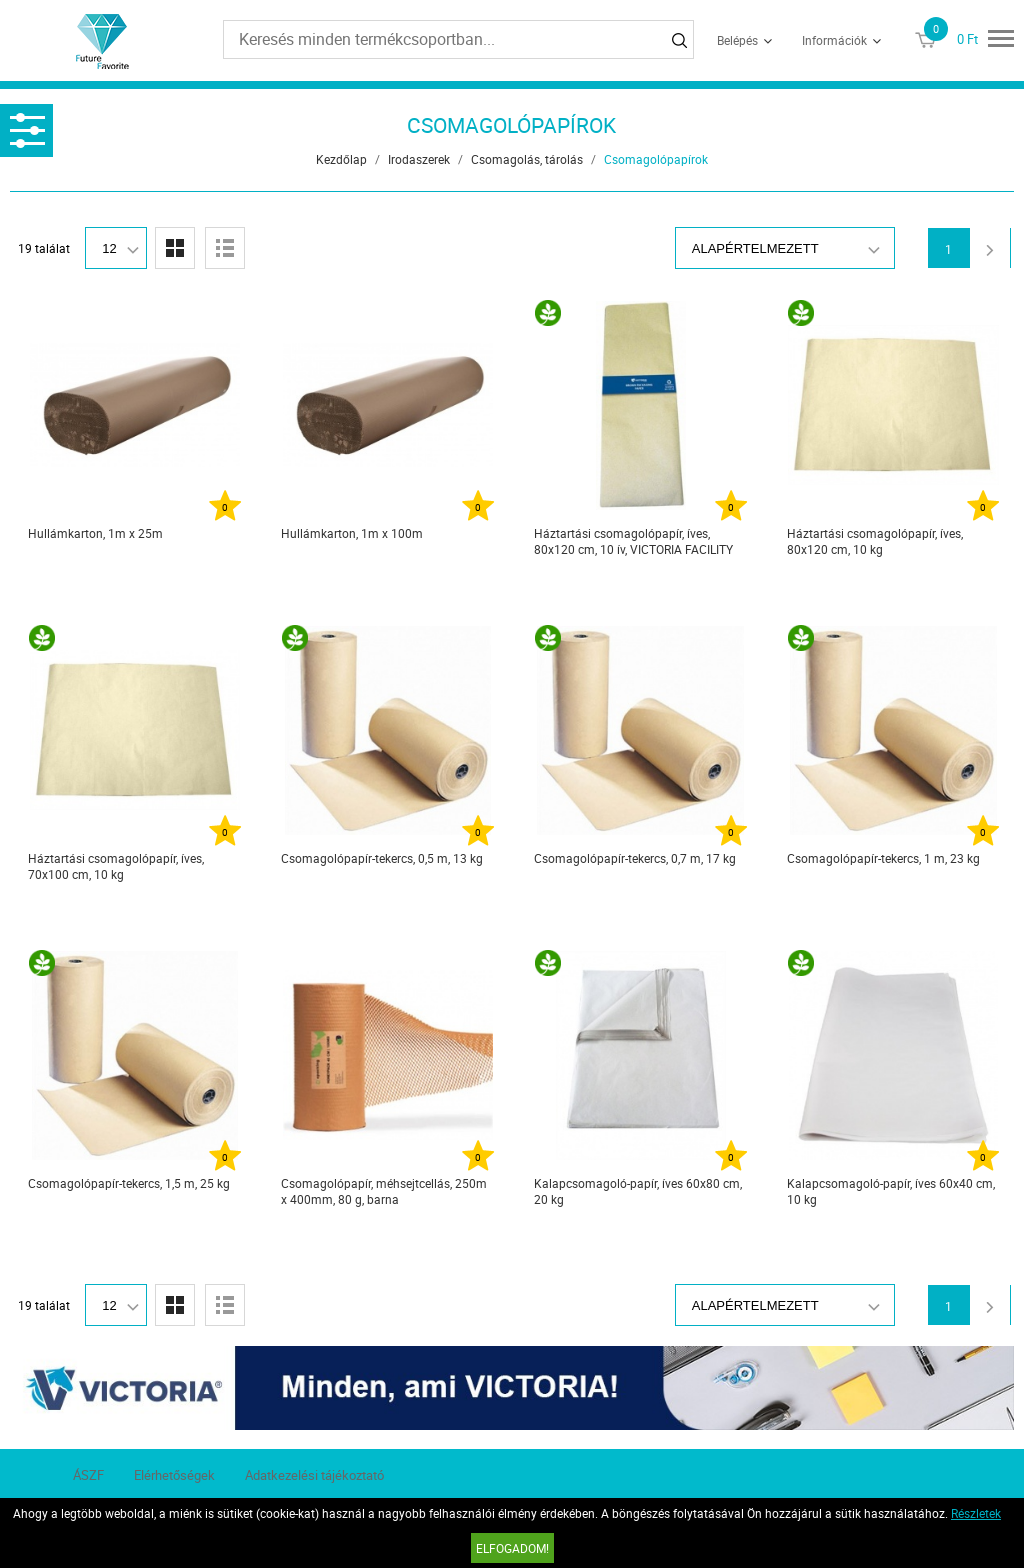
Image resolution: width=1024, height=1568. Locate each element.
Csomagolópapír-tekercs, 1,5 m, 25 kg (129, 1183)
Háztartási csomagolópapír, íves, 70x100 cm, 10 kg (116, 866)
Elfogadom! (512, 1548)
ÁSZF (88, 1475)
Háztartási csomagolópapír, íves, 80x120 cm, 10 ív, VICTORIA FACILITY (633, 541)
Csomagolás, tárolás (527, 159)
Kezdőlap (341, 159)
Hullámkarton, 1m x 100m (352, 533)
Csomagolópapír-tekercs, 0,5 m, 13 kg (382, 858)
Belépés (737, 40)
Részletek (976, 1513)
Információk (834, 40)
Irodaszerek (419, 159)
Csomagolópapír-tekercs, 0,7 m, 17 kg (635, 858)
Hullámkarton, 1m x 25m (95, 533)
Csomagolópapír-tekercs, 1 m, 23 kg (883, 858)
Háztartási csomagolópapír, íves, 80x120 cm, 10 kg (875, 541)
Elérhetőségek (174, 1475)
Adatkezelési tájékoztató (314, 1475)
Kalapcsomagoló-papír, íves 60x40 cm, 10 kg (891, 1191)
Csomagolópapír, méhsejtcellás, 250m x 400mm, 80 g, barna (384, 1191)
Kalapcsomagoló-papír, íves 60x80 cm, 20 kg (638, 1191)
